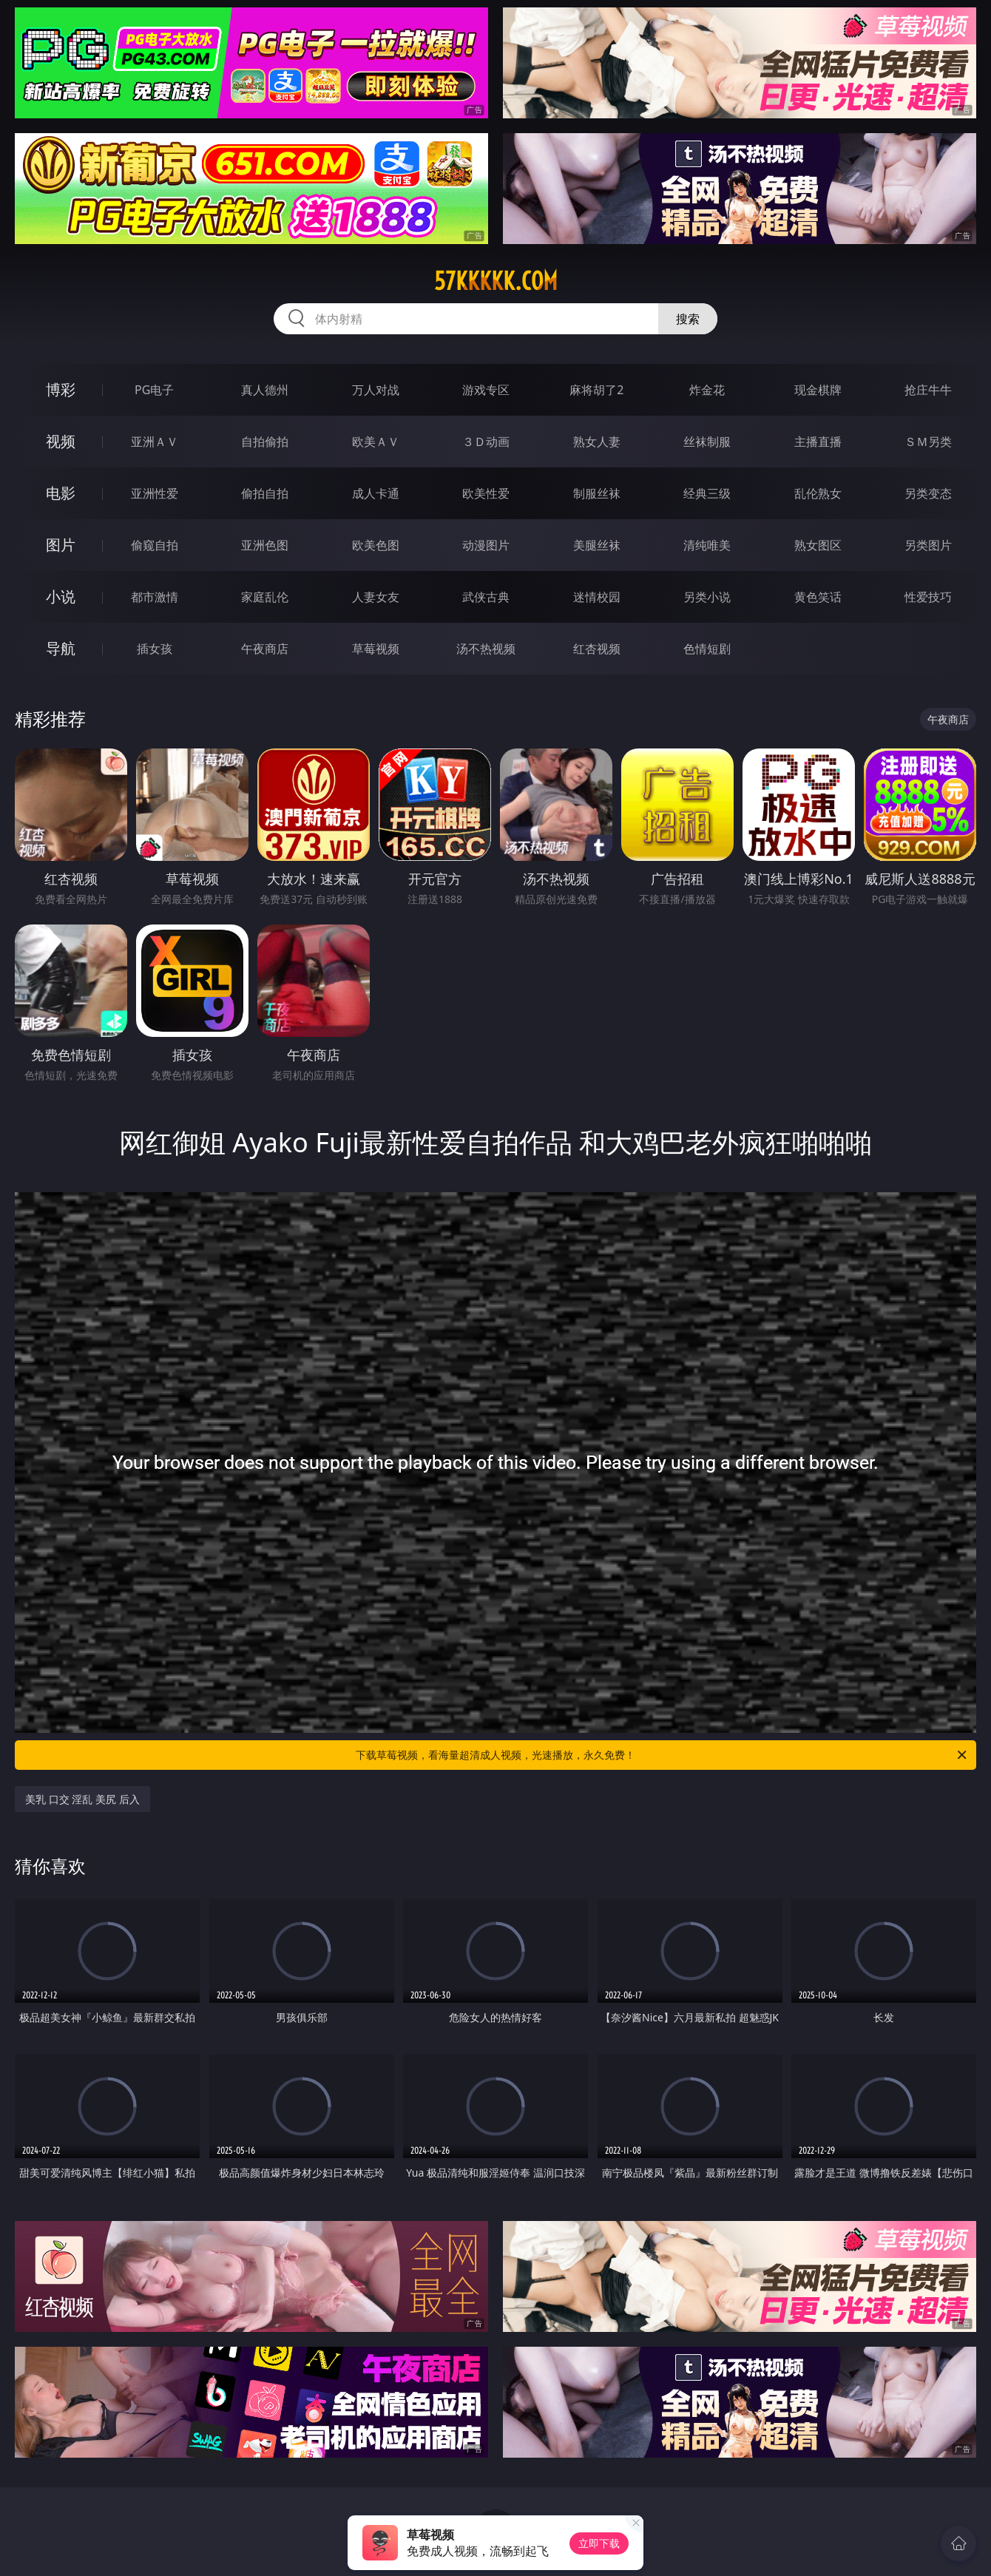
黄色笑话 (818, 597)
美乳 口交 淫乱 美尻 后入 (82, 1799)
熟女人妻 (596, 441)
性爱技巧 (928, 597)
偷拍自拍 (264, 493)
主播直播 (818, 441)
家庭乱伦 (264, 597)
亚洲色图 (264, 545)
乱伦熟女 (818, 493)
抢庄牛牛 (928, 390)
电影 (60, 493)
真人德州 (264, 390)
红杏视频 (596, 648)
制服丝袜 (596, 493)
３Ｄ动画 (486, 441)
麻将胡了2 (596, 390)
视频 (60, 441)
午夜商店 (264, 648)
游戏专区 (486, 390)
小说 (60, 596)
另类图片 (928, 545)
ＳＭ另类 (928, 441)
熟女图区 (818, 545)
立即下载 (599, 2543)
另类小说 (707, 597)
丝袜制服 (707, 441)
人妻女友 (375, 597)
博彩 (60, 389)
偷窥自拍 (154, 545)
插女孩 (154, 648)
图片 (60, 545)
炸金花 (707, 390)
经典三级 (707, 493)
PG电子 (154, 390)
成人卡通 (375, 493)
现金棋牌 (818, 390)
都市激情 (154, 597)
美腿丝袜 (596, 545)
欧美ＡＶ (375, 441)
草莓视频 (375, 648)
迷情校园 (596, 597)
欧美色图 (375, 545)
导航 (60, 648)
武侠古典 (486, 597)
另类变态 (928, 493)
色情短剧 (707, 648)
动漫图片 (486, 545)
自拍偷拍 (264, 441)
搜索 (688, 319)
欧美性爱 (486, 493)
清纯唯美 (707, 545)
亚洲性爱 (154, 493)
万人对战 (375, 390)
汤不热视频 (485, 648)
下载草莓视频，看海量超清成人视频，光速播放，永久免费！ (662, 1755)
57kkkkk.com (496, 281)
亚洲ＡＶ (154, 441)
